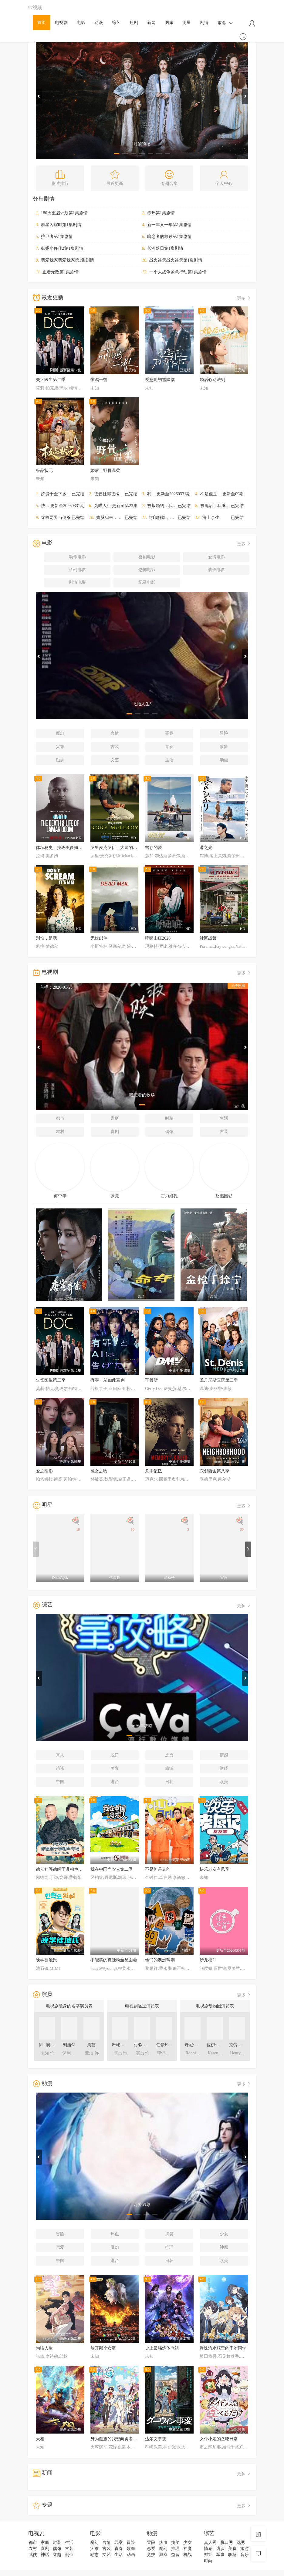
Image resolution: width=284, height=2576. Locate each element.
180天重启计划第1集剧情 (64, 213)
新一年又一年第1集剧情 (169, 224)
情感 (224, 1755)
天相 (40, 2439)
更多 (225, 22)
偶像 (169, 1131)
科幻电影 (77, 569)
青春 (169, 746)
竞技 (151, 2554)
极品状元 (44, 470)
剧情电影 (77, 582)
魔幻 (60, 733)
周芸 (91, 2045)
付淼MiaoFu (145, 2045)
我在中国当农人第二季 (168, 494)
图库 (169, 22)
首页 (41, 22)
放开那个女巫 (103, 2348)
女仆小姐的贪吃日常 (219, 2439)
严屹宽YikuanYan (127, 2045)
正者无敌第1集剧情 (60, 272)
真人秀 (210, 2542)
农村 (60, 1131)
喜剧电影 (146, 557)
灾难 (60, 746)
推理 (169, 2247)
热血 (114, 2234)
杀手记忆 (153, 1471)
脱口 (114, 1755)
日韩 (169, 1781)
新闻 (151, 22)
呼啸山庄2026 (158, 938)
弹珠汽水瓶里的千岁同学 (223, 2348)
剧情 (204, 22)
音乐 (244, 2554)
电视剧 (61, 22)
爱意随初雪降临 (160, 379)
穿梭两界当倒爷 (56, 517)
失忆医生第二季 (51, 379)
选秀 (169, 1755)
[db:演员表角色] (53, 2045)
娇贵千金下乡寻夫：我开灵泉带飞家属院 (79, 494)
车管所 (151, 1380)
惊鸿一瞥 (98, 379)
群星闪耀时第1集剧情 (61, 224)
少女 (224, 2234)
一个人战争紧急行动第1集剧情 (178, 272)
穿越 (57, 2554)
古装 (114, 746)
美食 (114, 1768)
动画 (224, 760)
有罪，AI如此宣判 (107, 1380)
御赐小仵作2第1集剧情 (62, 248)
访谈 (60, 1768)
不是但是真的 (213, 494)
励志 (60, 760)
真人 (60, 1755)
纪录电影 (146, 582)
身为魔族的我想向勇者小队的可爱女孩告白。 (132, 2439)
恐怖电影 (146, 569)
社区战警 (208, 938)
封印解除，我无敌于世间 (172, 517)
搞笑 (169, 2234)
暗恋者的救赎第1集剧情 (169, 236)
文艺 (114, 760)
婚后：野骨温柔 (105, 470)
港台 (114, 1781)
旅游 (169, 1768)
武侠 (33, 2554)
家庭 (114, 1118)
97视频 (35, 7)
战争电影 (216, 569)
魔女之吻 (98, 1471)
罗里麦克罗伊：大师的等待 (115, 847)
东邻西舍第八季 (214, 1471)
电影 (81, 22)
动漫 (98, 22)
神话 (45, 2554)
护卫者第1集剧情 (57, 236)
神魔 (224, 2247)
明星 (186, 22)
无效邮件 (98, 938)
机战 (187, 2554)
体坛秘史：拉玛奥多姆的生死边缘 (68, 847)
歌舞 (224, 746)
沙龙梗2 (207, 1960)
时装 (169, 1118)
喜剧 (114, 1131)
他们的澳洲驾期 (160, 1960)
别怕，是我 (46, 938)
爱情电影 (216, 557)
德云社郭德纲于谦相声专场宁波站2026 (130, 494)
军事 (220, 2554)
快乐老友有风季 (56, 505)
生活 (169, 760)
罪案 (169, 733)
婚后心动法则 (212, 379)
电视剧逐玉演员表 (142, 2006)
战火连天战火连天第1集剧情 (175, 260)
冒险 (224, 733)
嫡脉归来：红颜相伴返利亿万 (123, 517)
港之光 (206, 847)
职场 (232, 2554)
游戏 (163, 2554)
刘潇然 (69, 2045)
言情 (114, 733)
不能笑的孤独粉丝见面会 (113, 1960)
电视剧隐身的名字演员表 (69, 2006)
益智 (175, 2554)
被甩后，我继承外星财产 (223, 505)
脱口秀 (226, 2542)
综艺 (116, 22)
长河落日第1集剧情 (165, 248)
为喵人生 (102, 505)
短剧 (134, 22)
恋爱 (60, 2247)
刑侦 (69, 2554)
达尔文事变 (155, 2439)
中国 (60, 1781)
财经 (224, 1768)
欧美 (224, 1781)
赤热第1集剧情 (161, 213)
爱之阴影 (44, 1471)
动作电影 (77, 557)
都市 (60, 1118)
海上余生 (210, 517)
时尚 (208, 2560)
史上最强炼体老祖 (162, 2348)
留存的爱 (153, 847)
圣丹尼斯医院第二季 (219, 1380)
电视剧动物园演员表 (215, 2006)
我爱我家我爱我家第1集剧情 (67, 260)
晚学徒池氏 (46, 1960)
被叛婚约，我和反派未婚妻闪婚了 (179, 505)
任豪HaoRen (167, 2045)
